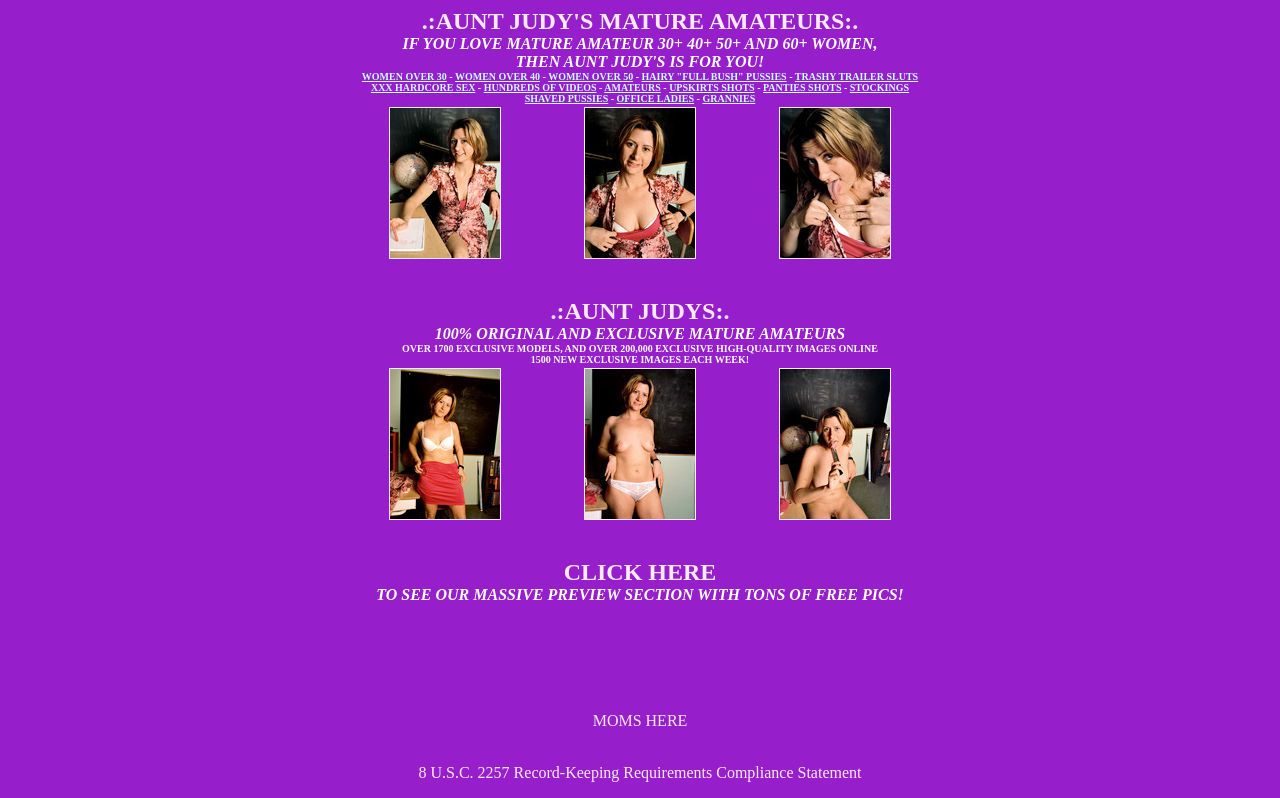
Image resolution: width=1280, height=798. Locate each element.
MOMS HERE (640, 720)
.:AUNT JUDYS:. (640, 311)
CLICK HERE (640, 572)
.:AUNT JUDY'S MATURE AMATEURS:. (640, 21)
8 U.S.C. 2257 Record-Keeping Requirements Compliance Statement (639, 772)
